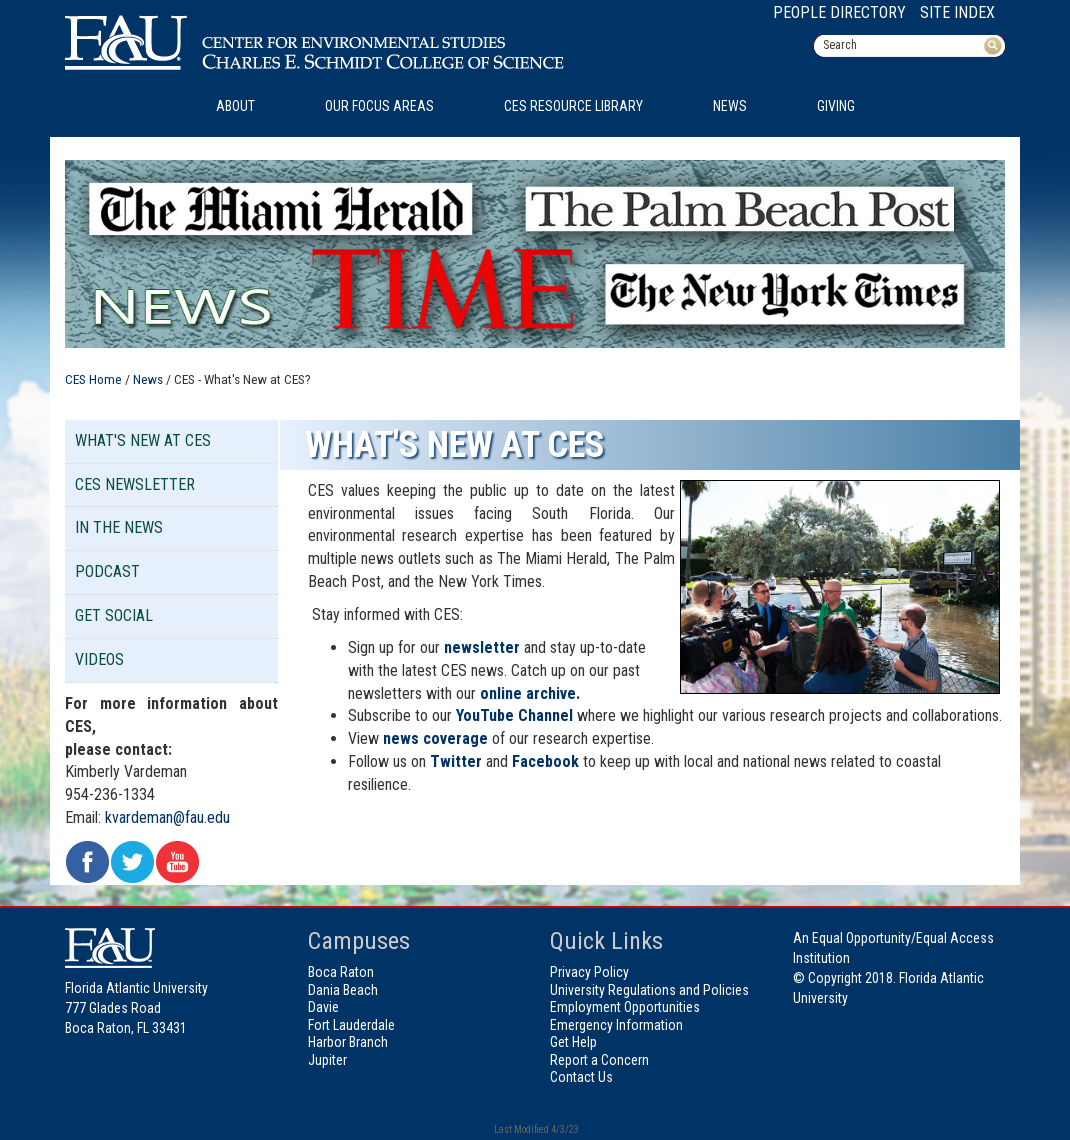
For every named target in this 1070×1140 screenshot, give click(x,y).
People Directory (839, 12)
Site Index (957, 12)
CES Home (93, 379)
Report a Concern (599, 1060)
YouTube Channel (514, 715)
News (730, 106)
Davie (323, 1007)
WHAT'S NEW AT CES (143, 440)
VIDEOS (99, 659)
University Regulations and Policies (649, 990)
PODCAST (107, 571)
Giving (836, 106)
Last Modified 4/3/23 (535, 1129)
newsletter (482, 647)
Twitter (456, 761)
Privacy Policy (589, 972)
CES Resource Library (573, 106)
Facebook (545, 761)
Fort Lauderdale (351, 1025)
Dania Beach (343, 990)
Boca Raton (341, 972)
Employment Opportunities (625, 1007)
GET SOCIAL (114, 615)
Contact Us (581, 1077)
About (235, 106)
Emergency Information (616, 1025)
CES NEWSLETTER (135, 484)
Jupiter (327, 1060)
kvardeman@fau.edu (167, 817)
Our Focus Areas (379, 106)
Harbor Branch (348, 1042)
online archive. (530, 693)
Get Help (573, 1042)
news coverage (435, 738)
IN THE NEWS (119, 527)
